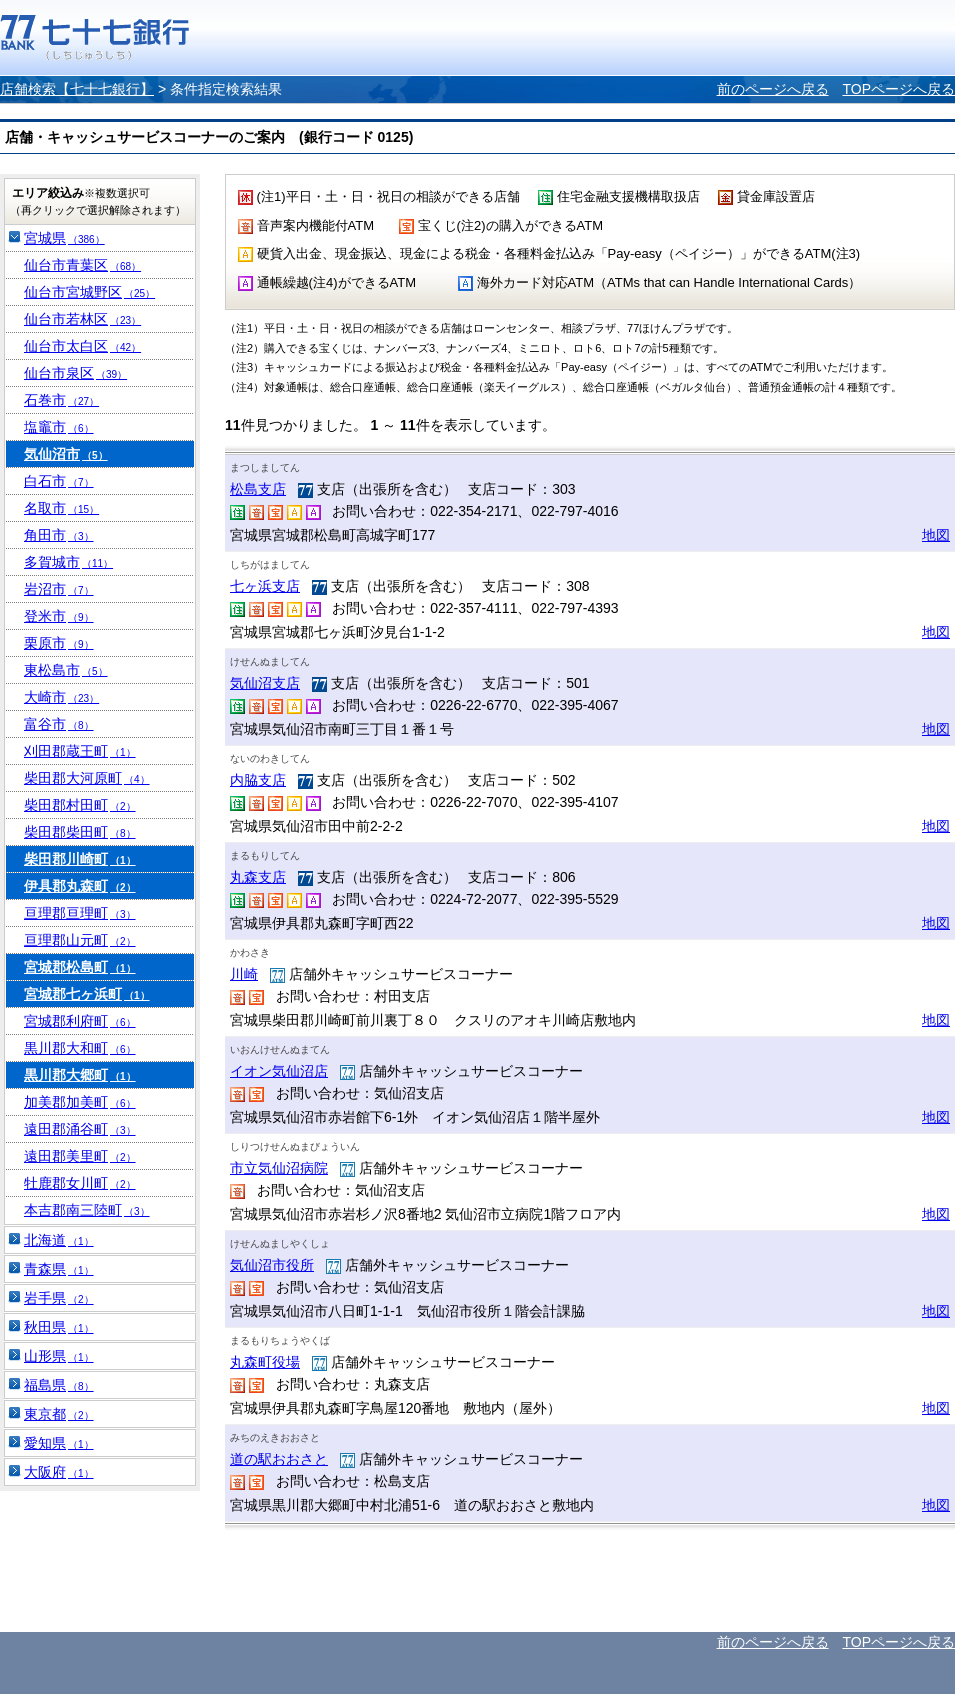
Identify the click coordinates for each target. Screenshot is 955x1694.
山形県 (59, 1356)
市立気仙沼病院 (279, 1168)
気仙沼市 (66, 454)
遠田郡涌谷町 (80, 1129)
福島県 (59, 1385)
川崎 (244, 974)
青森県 (59, 1269)
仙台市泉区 (75, 373)
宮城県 (64, 238)
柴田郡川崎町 (80, 859)
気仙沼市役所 (272, 1265)
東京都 (59, 1414)
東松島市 (66, 670)
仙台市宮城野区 (89, 292)
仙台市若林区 (82, 319)
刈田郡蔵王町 (80, 751)
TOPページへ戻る (898, 89)
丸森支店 (258, 877)
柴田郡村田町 (80, 805)
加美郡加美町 (80, 1102)
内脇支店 (258, 780)
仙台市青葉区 (82, 265)
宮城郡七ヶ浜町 (87, 994)
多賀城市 (68, 562)
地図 (936, 535)
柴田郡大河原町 (87, 778)
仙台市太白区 (82, 346)
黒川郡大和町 (80, 1048)
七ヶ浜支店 (265, 586)
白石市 (59, 481)
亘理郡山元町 (80, 940)
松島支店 (258, 489)
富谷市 (59, 724)
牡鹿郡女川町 (80, 1183)
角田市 (59, 535)
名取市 (61, 508)
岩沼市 (59, 589)
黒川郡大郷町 (80, 1075)
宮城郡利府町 (80, 1021)
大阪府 (59, 1472)
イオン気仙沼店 (279, 1071)
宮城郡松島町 (80, 967)
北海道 (59, 1240)
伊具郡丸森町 (80, 886)
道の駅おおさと (279, 1459)
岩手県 (59, 1298)
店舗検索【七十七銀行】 (77, 89)
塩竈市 (59, 427)
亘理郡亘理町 (80, 913)
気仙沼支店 (265, 683)
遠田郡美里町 (80, 1156)
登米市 (59, 616)
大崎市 (61, 697)
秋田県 (59, 1327)
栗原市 (59, 643)
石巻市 (61, 400)
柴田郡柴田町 (80, 832)
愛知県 (59, 1443)
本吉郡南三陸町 (87, 1210)
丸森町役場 (265, 1362)
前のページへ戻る (773, 89)
